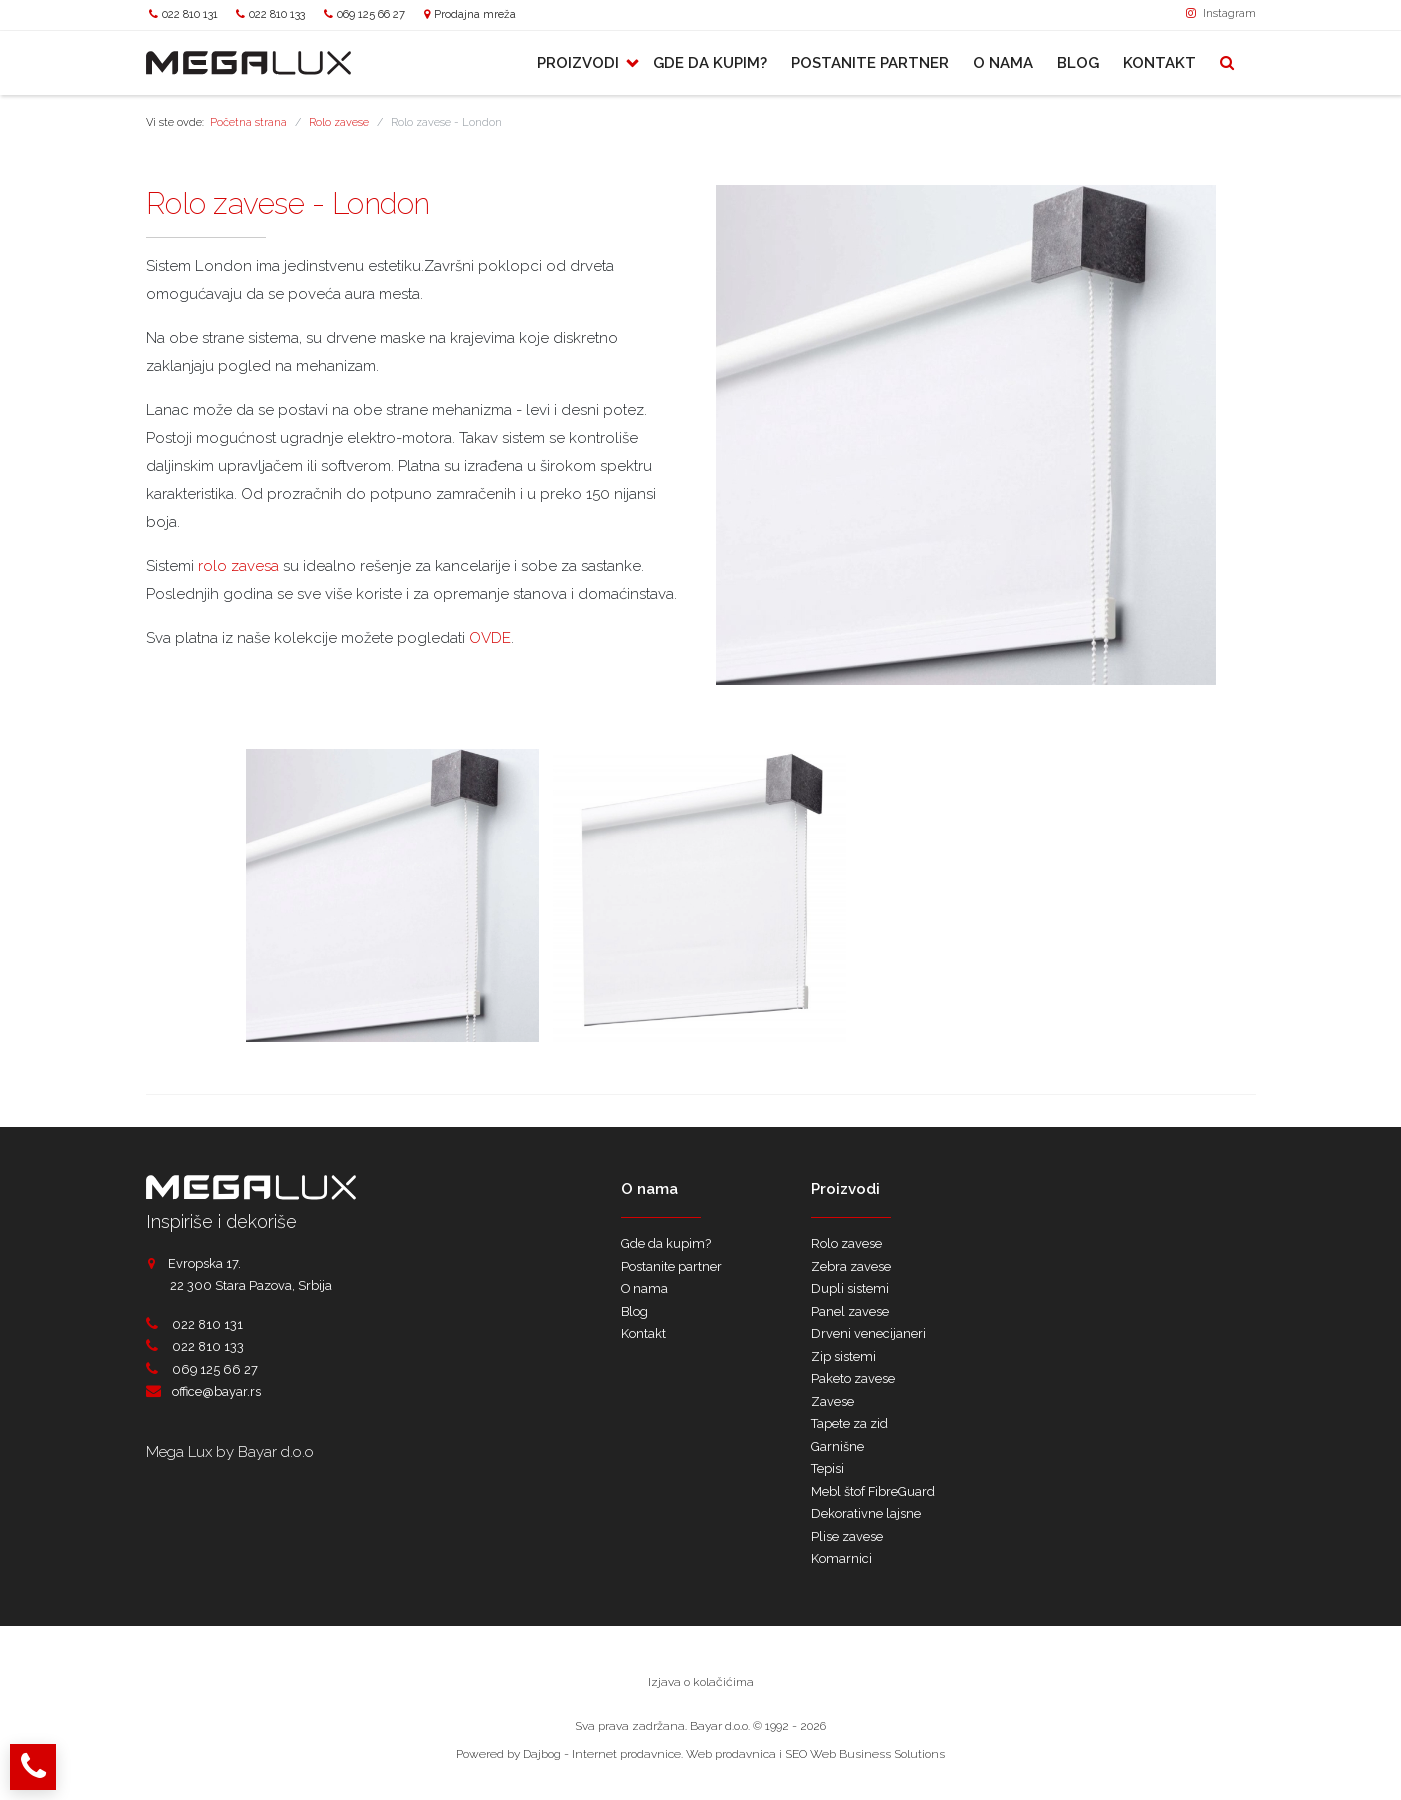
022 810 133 (277, 14)
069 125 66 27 (371, 14)
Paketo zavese (853, 1378)
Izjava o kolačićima (701, 1682)
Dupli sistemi (850, 1288)
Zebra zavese (851, 1266)
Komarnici (841, 1558)
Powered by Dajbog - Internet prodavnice (568, 1754)
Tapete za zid (849, 1423)
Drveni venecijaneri (868, 1333)
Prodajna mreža (475, 14)
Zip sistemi (843, 1356)
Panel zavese (850, 1311)
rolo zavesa (238, 566)
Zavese (832, 1401)
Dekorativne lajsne (866, 1513)
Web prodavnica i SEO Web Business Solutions (815, 1754)
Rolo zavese (339, 122)
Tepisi (827, 1468)
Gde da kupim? (710, 63)
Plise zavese (847, 1536)
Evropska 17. (193, 1263)
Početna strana (248, 122)
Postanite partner (870, 63)
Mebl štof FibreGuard (873, 1491)
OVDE (490, 638)
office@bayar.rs (216, 1391)
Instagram (1221, 13)
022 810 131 (190, 14)
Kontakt (1159, 63)
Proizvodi (580, 63)
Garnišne (837, 1446)
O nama (1003, 63)
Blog (1078, 63)
